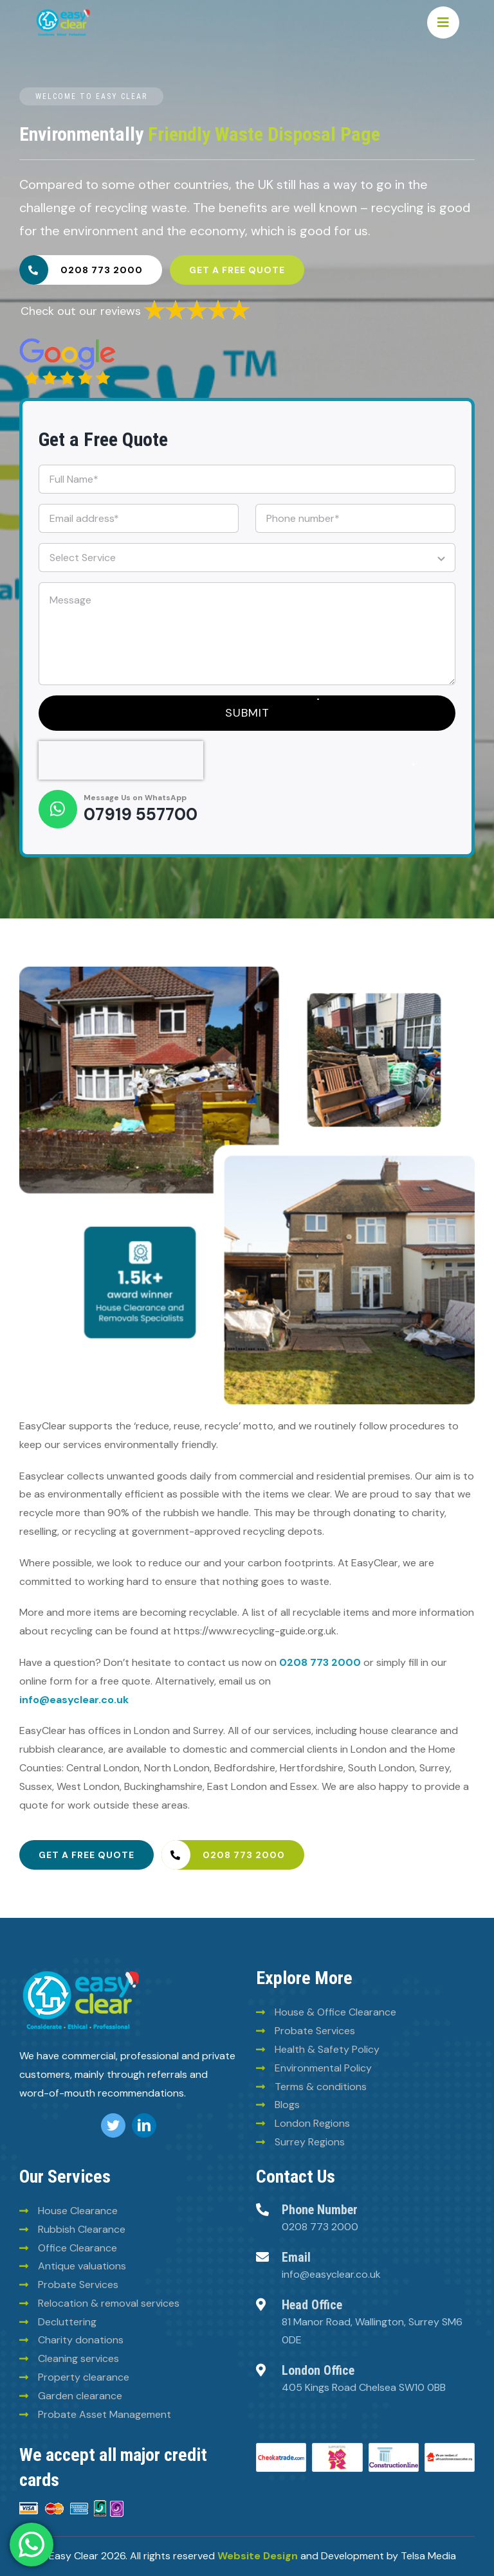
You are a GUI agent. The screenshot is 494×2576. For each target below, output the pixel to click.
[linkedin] (144, 2125)
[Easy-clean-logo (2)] (63, 12)
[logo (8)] (80, 1971)
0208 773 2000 (320, 1662)
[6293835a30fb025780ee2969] (197, 303)
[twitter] (113, 2125)
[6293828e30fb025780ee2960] (67, 343)
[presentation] (121, 760)
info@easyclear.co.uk (74, 1699)
